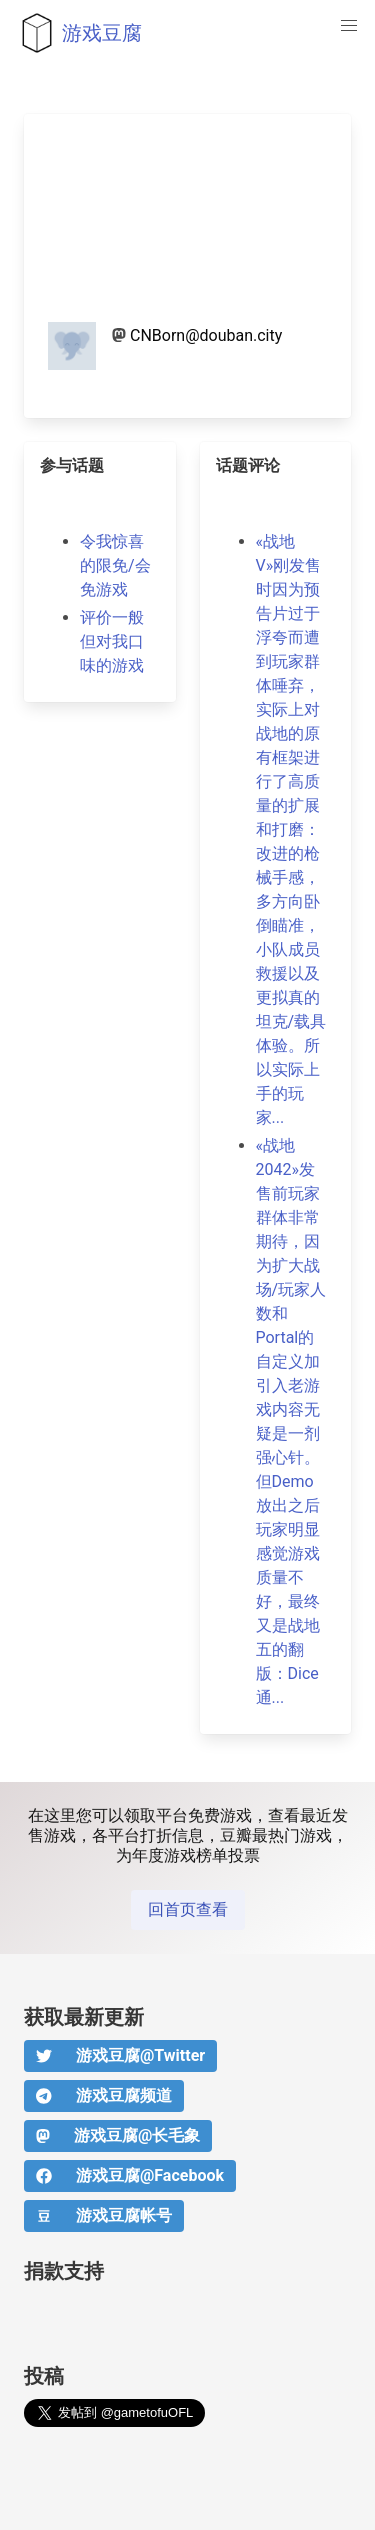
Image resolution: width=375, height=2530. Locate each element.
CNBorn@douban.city (206, 335)
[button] (349, 26)
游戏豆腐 (77, 33)
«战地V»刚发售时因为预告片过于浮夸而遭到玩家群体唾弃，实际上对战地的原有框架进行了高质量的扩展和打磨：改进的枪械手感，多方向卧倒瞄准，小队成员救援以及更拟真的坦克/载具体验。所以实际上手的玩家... (291, 829)
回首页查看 (188, 1909)
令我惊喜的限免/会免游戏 (115, 565)
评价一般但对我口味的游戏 (112, 641)
